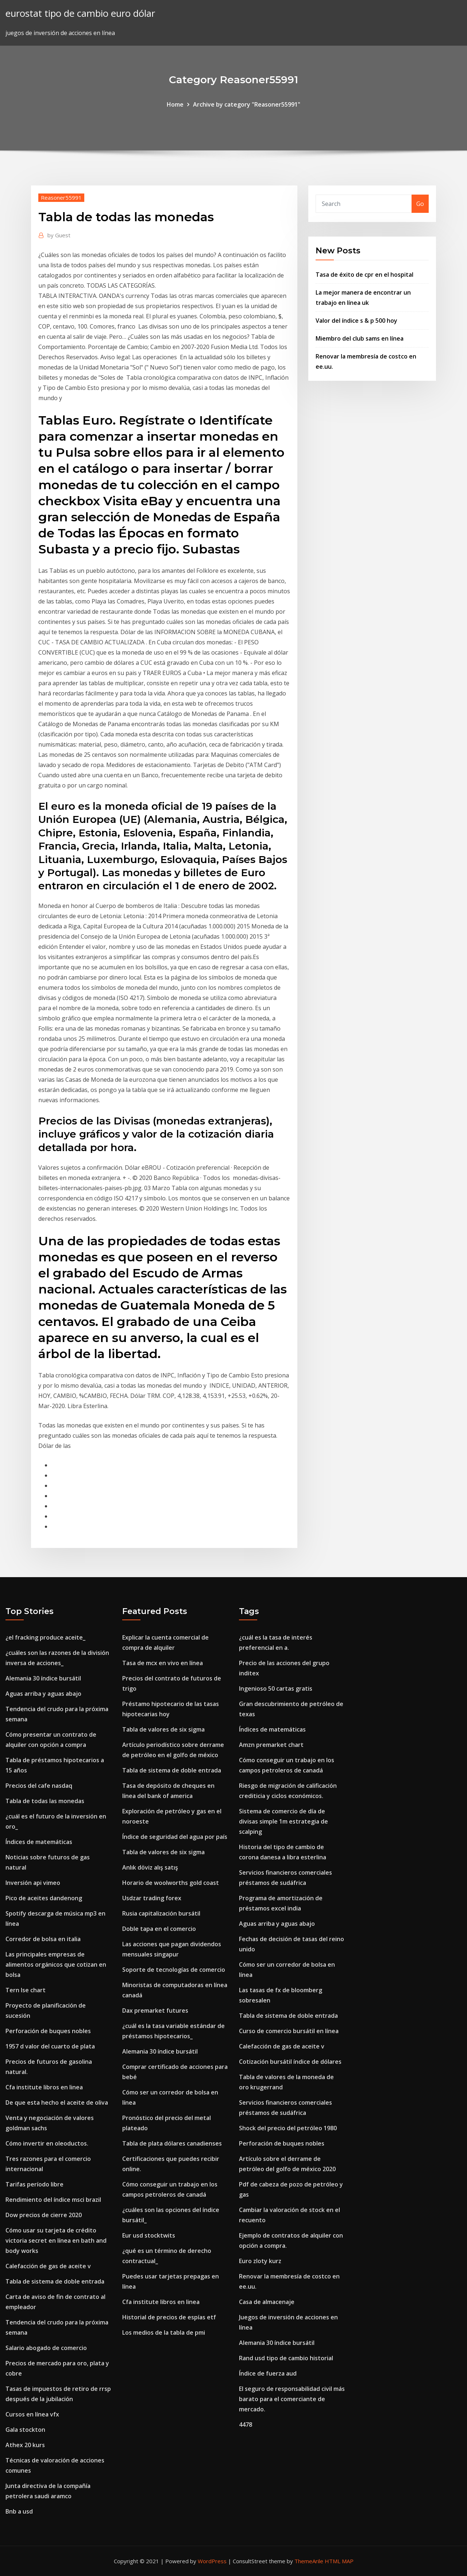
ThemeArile (308, 2561)
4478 (245, 2424)
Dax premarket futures (155, 2010)
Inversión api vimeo (32, 1883)
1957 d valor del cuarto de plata (50, 2046)
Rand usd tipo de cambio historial (286, 2358)
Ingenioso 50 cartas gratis (275, 1688)
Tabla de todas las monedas (44, 1801)
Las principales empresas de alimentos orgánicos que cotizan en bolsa (55, 1964)
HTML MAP (339, 2561)
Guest (58, 235)
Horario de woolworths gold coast (170, 1883)
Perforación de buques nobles (48, 2031)
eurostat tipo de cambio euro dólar (80, 13)
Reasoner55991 (61, 197)
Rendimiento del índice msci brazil (53, 2200)
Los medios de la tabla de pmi (163, 2332)
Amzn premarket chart (271, 1745)
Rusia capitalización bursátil (161, 1913)
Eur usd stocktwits (148, 2235)
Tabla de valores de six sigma (163, 1729)
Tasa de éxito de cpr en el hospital (364, 275)
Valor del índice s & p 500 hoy (356, 321)
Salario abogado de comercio (46, 2348)
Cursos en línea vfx (32, 2414)
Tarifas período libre (34, 2184)
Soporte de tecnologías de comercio (173, 1970)
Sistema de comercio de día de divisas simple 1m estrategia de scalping (283, 1821)
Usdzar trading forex (151, 1898)
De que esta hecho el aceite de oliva (56, 2102)
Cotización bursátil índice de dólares (290, 2062)
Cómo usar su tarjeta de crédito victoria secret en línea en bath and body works (56, 2240)
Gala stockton (25, 2430)
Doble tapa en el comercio (159, 1929)
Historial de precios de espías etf (169, 2317)
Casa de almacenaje (266, 2302)
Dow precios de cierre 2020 (43, 2215)
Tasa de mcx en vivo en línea (162, 1663)
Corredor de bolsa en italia (43, 1939)
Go (420, 204)
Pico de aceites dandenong (43, 1898)
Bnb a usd (19, 2511)
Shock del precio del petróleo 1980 (288, 2128)
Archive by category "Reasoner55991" (246, 104)
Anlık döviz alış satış (150, 1867)
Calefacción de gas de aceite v (48, 2266)
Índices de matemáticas (38, 1842)
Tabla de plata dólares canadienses (172, 2143)
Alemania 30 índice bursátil (43, 1678)
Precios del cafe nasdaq (38, 1786)
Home (175, 104)
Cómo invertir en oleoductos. (46, 2143)
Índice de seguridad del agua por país (174, 1837)
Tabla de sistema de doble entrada (54, 2281)
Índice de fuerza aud (268, 2373)
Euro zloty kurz (260, 2261)
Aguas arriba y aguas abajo (43, 1694)
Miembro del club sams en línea (360, 338)
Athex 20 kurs (25, 2445)
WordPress (212, 2561)
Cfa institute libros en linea (44, 2087)
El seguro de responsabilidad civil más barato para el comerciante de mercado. (292, 2399)
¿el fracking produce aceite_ (45, 1637)
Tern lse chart (25, 1990)
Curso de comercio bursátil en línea (289, 2031)
